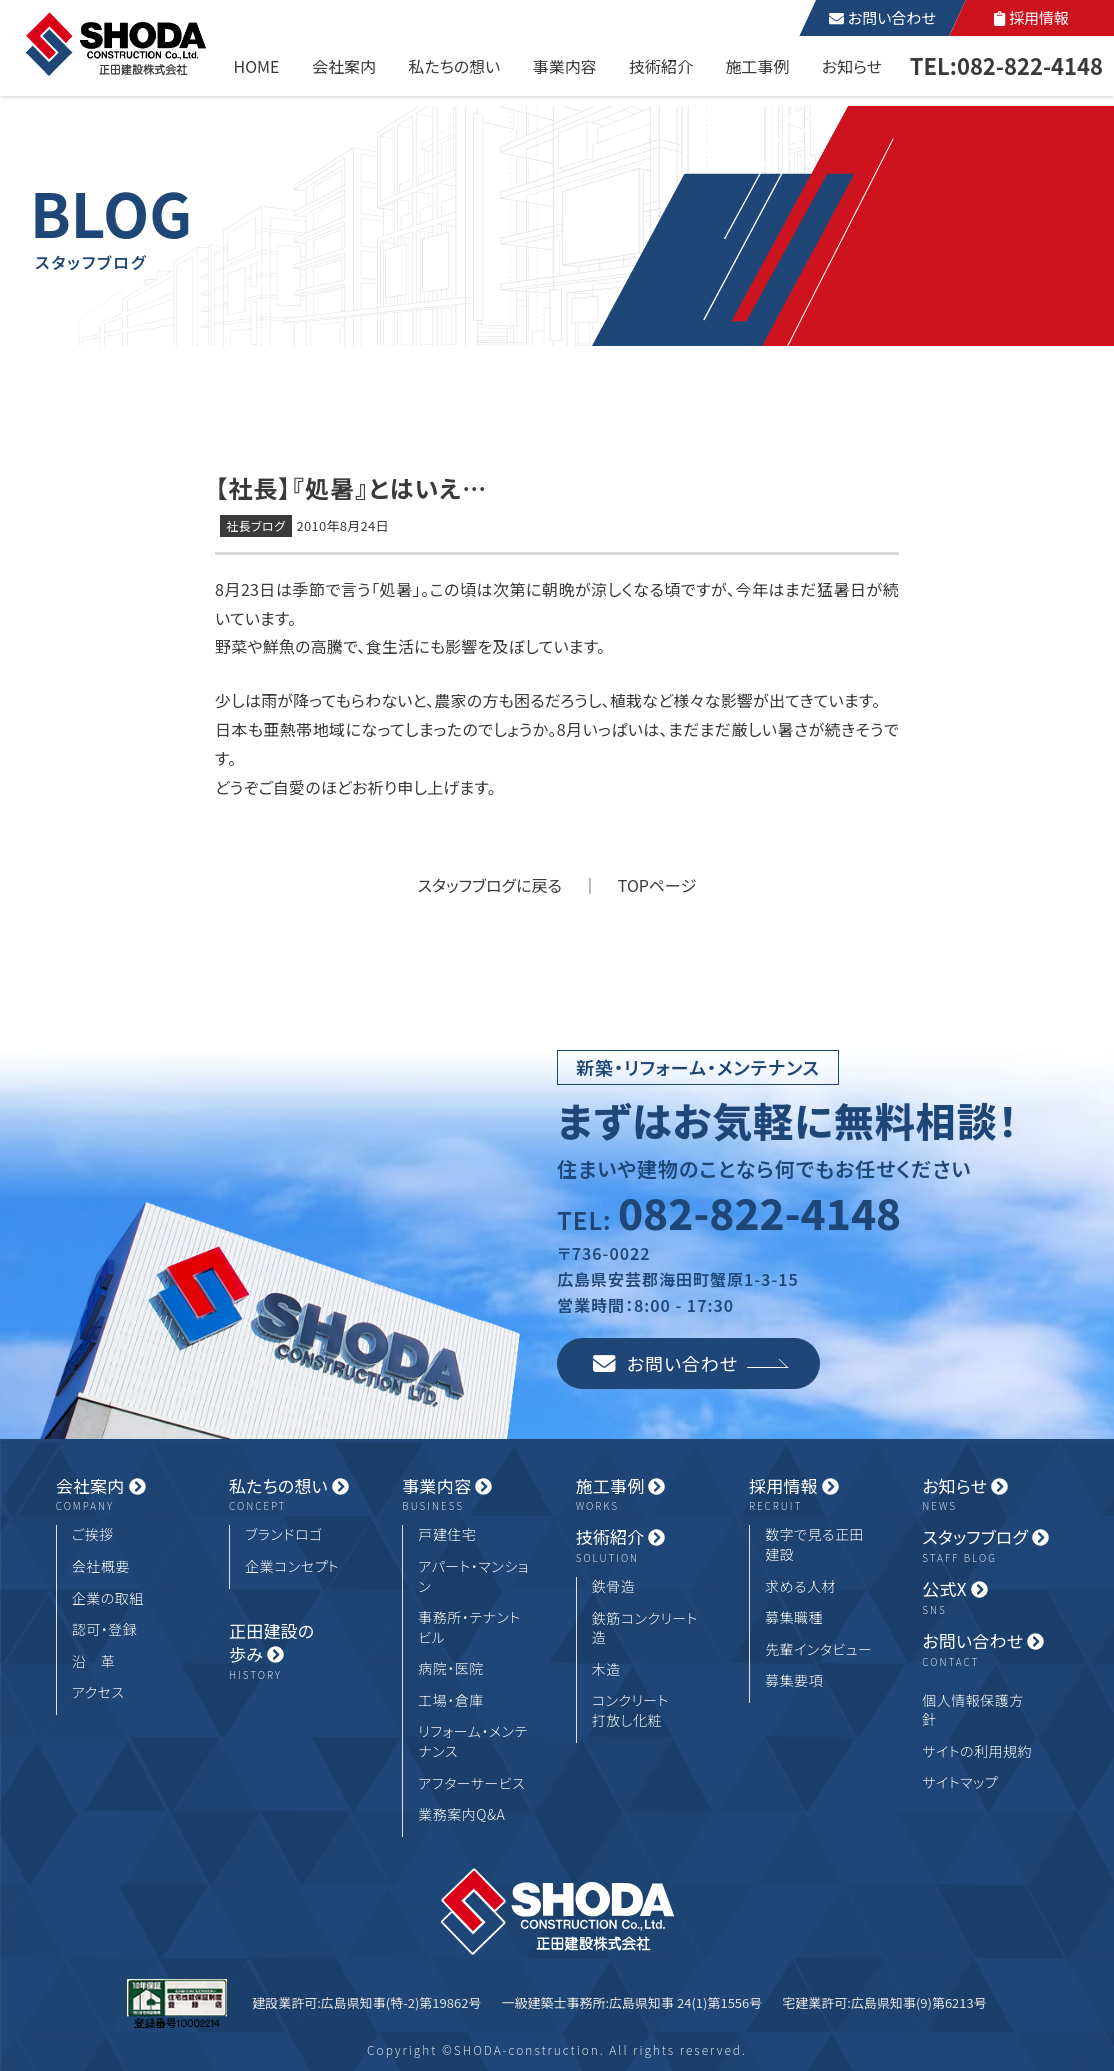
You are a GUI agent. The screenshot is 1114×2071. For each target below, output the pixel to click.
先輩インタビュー (818, 1649)
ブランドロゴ (284, 1534)
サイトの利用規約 (977, 1751)
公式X (990, 1598)
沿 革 (94, 1661)
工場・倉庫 (451, 1700)
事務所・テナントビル (469, 1627)
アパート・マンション (473, 1576)
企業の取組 (108, 1598)
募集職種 (794, 1617)
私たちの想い (454, 66)
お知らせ (852, 66)
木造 (606, 1669)
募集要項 (794, 1680)
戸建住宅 (447, 1534)
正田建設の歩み (297, 1652)
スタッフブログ (990, 1546)
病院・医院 (451, 1668)
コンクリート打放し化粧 (630, 1710)
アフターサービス (471, 1783)
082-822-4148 (759, 1211)
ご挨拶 (93, 1534)
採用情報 (1031, 17)
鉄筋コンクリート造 (645, 1628)
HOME (257, 66)
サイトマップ (960, 1782)
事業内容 (565, 66)
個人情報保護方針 (973, 1710)
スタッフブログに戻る (490, 885)
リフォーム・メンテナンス (472, 1741)
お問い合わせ (882, 17)
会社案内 (344, 66)
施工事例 (757, 66)
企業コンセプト (292, 1566)
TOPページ (657, 885)
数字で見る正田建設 (814, 1544)
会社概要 (101, 1566)
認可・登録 (105, 1629)
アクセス (98, 1692)
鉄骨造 (614, 1586)
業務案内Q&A (461, 1814)
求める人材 (800, 1586)
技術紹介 (661, 66)
